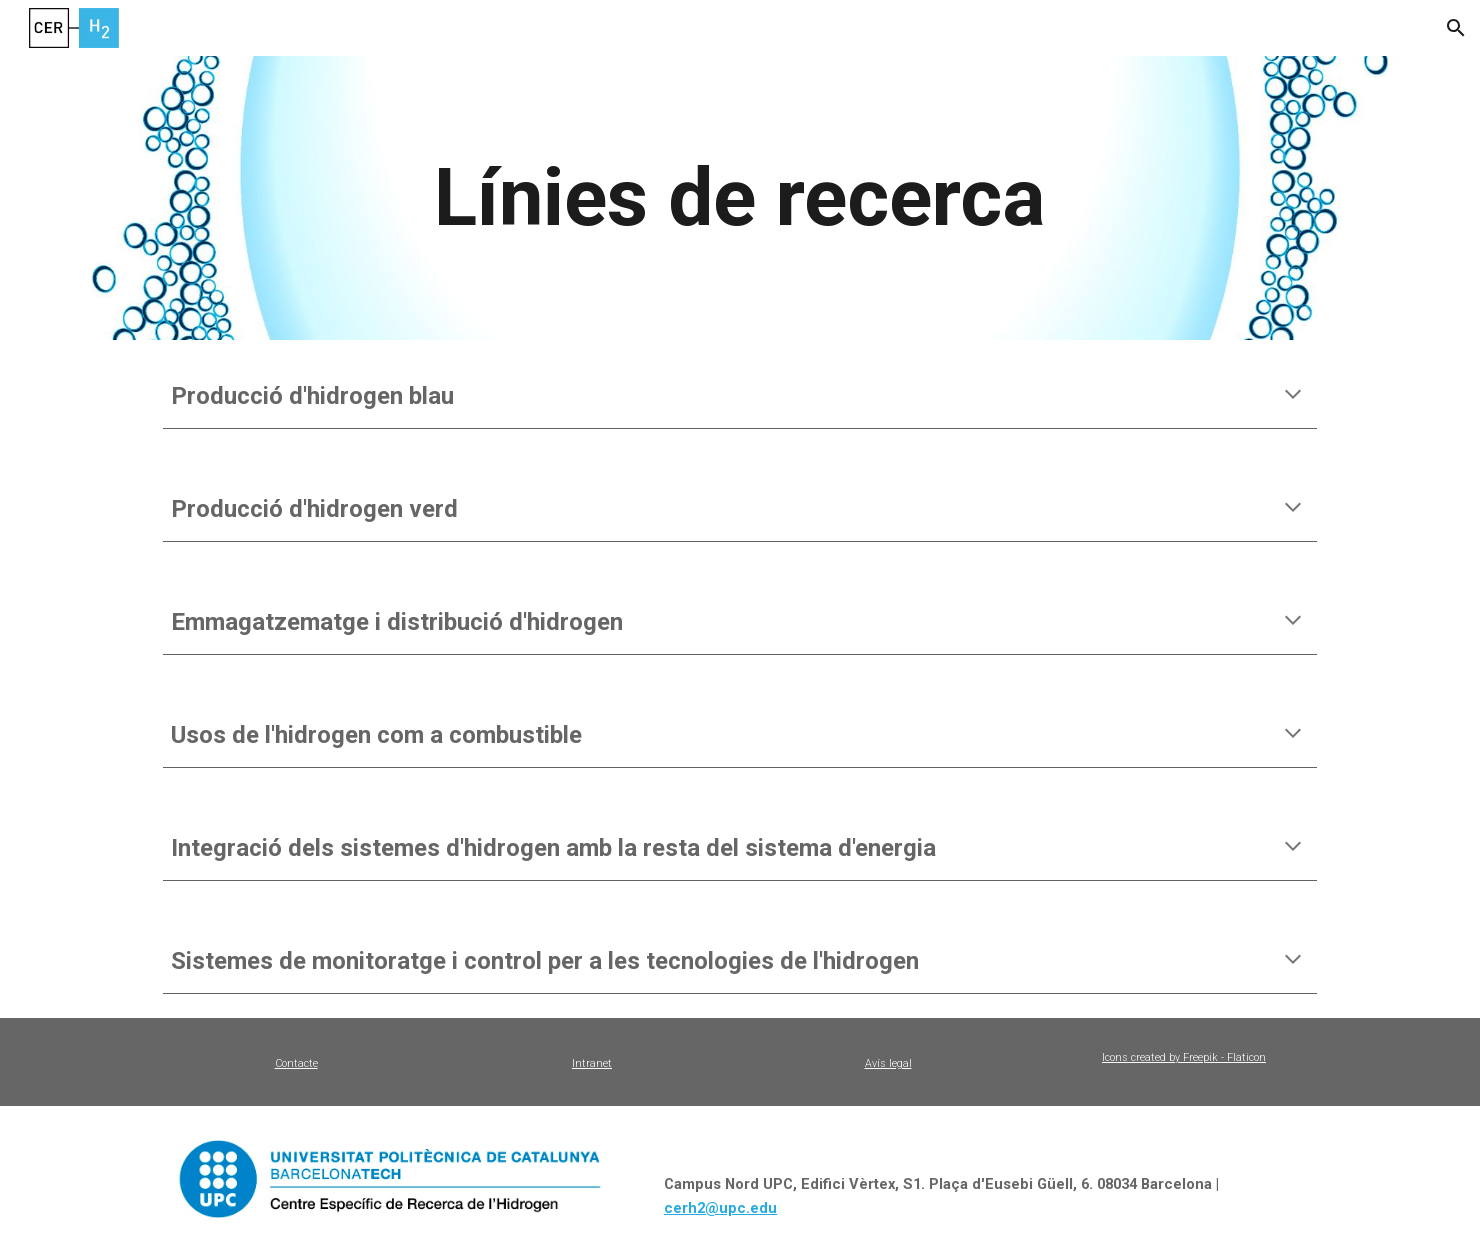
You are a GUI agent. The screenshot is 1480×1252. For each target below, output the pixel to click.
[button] (1456, 28)
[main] (740, 198)
